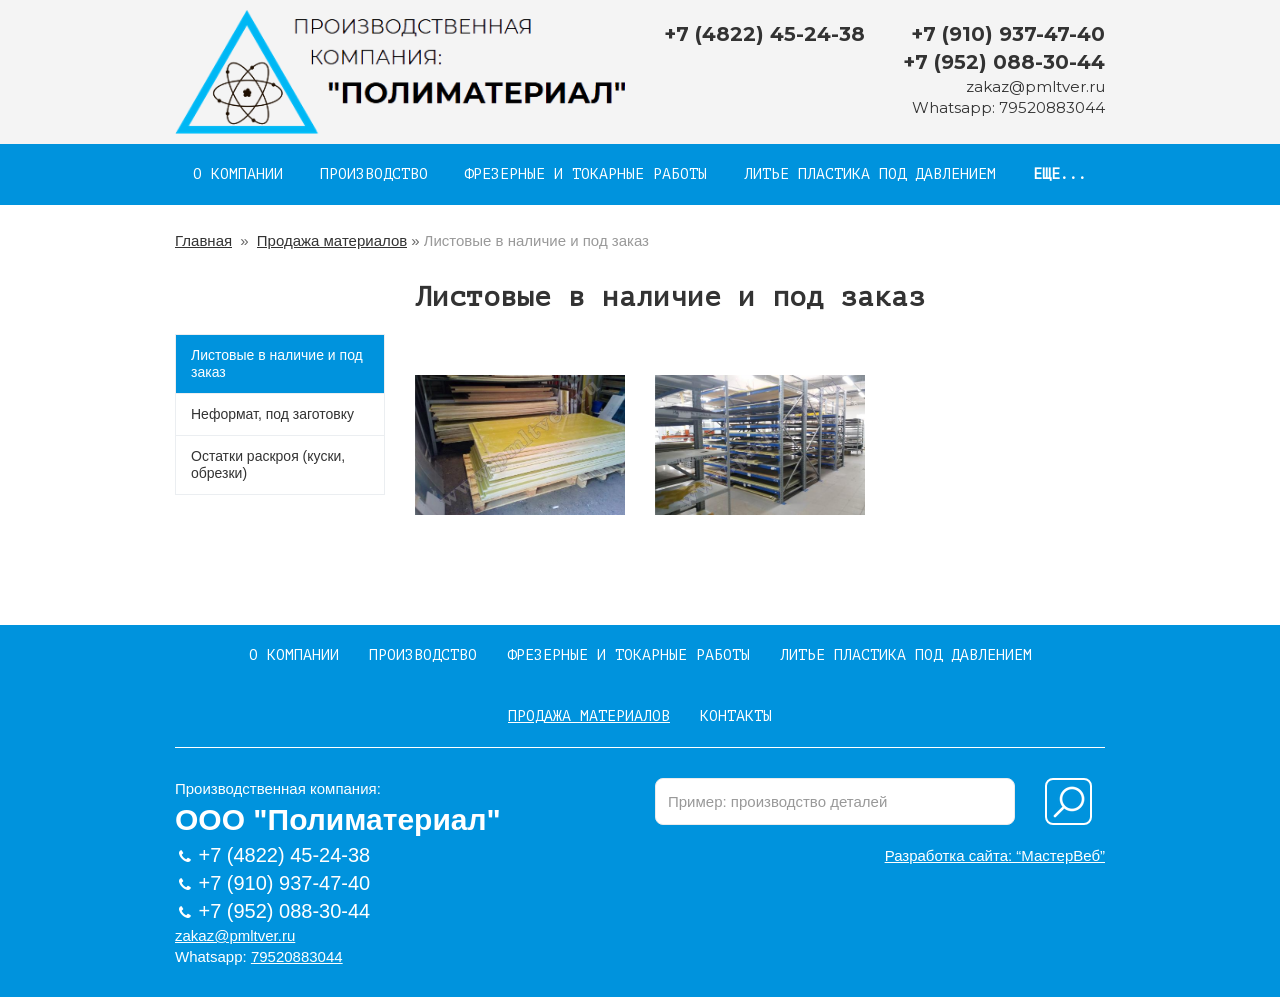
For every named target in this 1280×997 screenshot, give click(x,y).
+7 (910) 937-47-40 (1008, 34)
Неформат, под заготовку (272, 414)
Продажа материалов (332, 240)
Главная (203, 240)
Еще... (1060, 174)
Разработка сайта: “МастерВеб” (995, 855)
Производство (374, 174)
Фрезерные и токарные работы (585, 174)
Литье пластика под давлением (870, 174)
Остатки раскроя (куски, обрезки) (268, 464)
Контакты (736, 716)
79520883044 (1052, 107)
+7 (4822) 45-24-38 (764, 34)
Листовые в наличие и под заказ (277, 363)
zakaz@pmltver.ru (1035, 86)
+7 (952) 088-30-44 (1004, 62)
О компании (238, 174)
